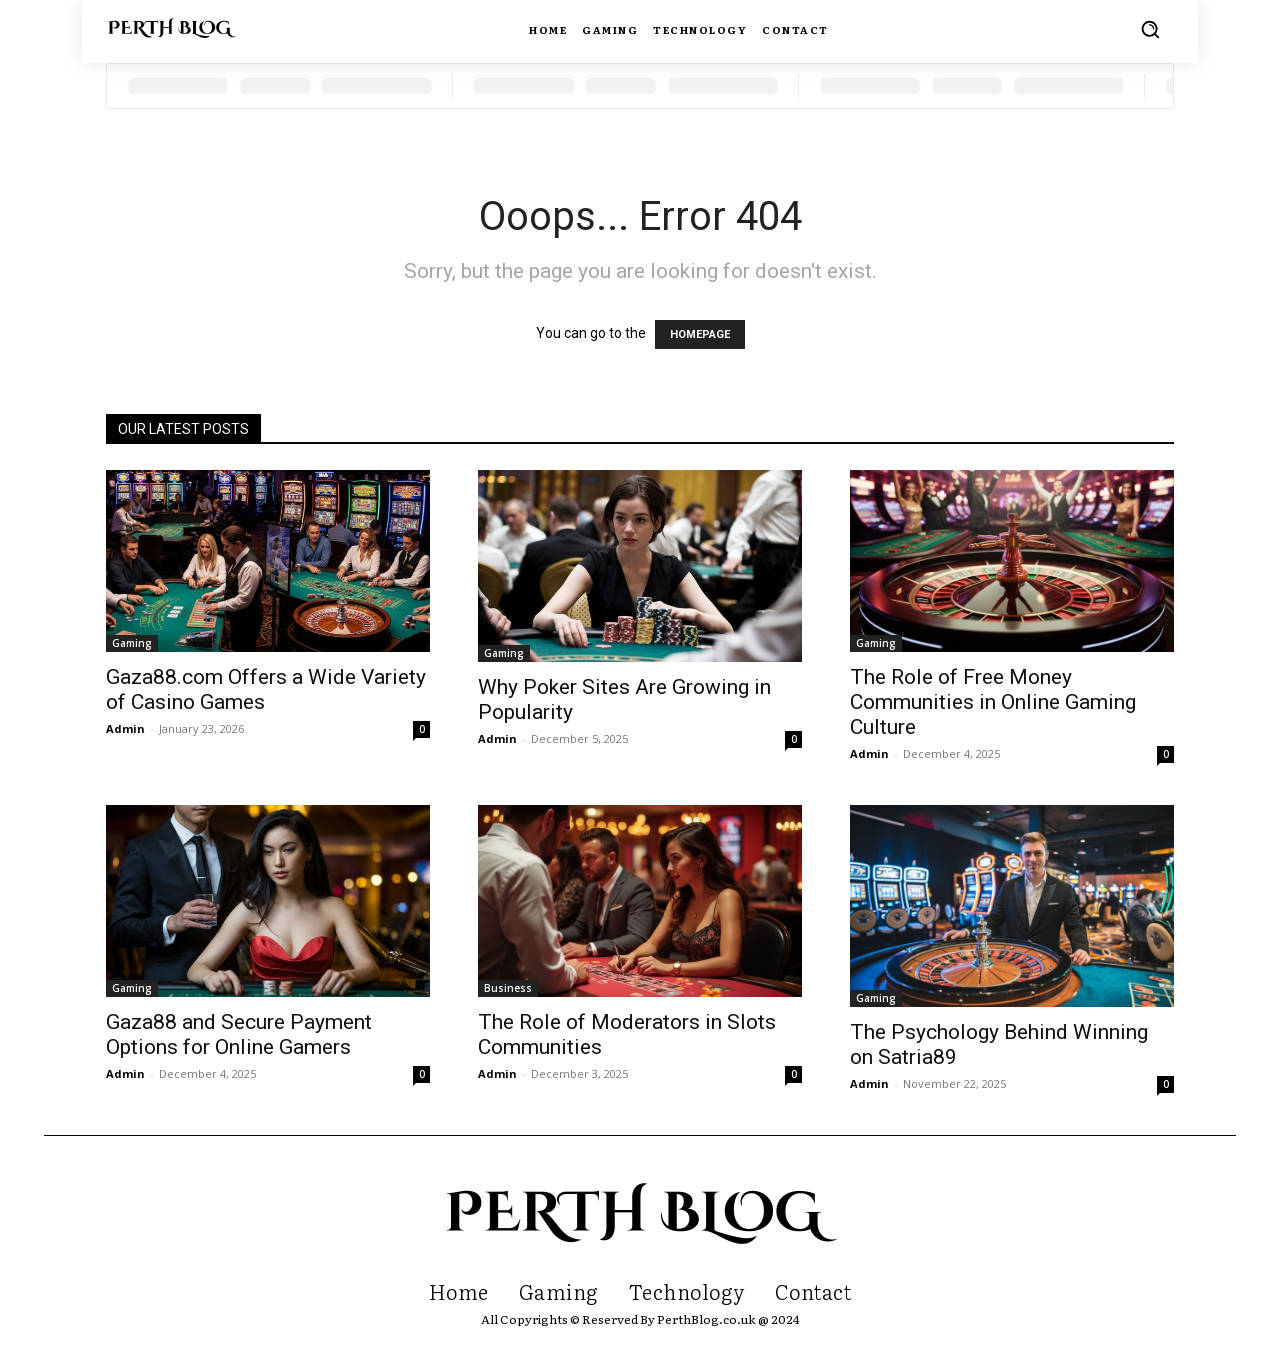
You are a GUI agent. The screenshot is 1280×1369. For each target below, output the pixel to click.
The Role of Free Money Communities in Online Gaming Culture (993, 702)
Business (508, 988)
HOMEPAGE (700, 334)
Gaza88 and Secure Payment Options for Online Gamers (239, 1034)
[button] (1150, 29)
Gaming (132, 643)
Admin (125, 728)
